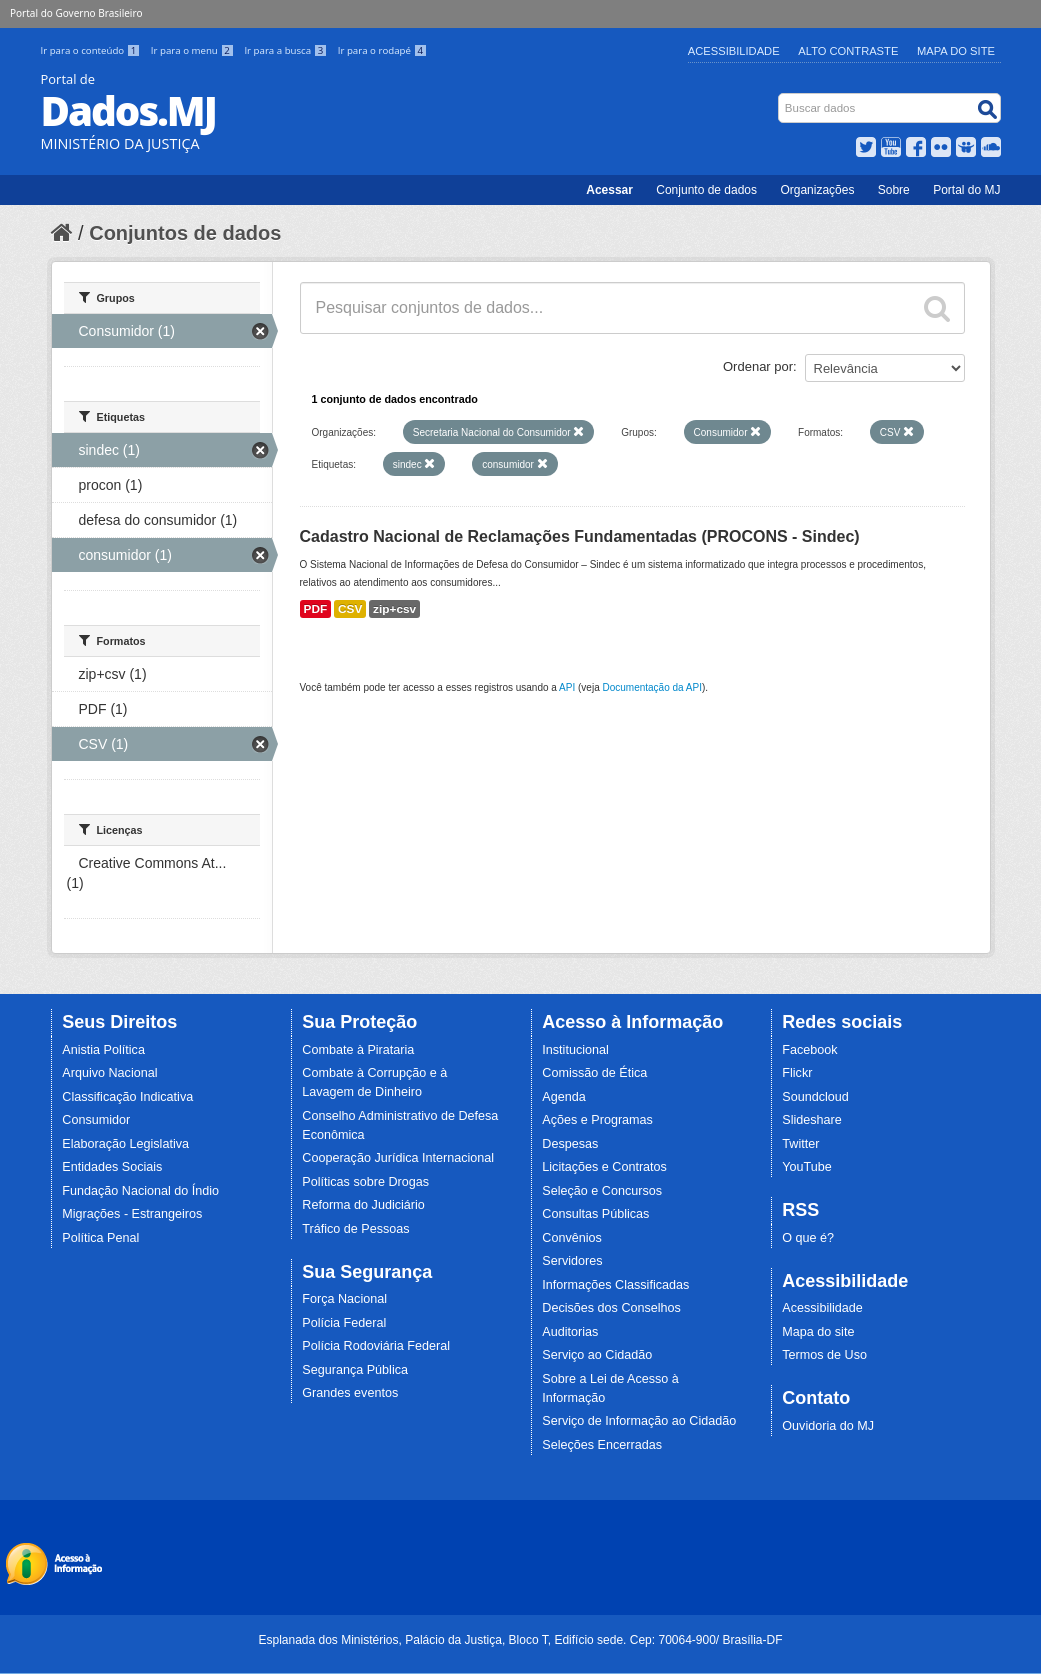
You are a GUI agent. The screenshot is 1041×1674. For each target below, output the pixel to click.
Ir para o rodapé (382, 50)
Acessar (609, 190)
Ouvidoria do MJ (828, 1426)
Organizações (817, 190)
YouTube (807, 1167)
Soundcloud (815, 1097)
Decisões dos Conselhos (611, 1308)
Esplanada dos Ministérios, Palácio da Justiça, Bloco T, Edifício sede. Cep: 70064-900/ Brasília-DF (520, 1640)
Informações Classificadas (615, 1285)
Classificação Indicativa (127, 1097)
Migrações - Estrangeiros (132, 1214)
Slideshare (812, 1120)
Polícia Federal (344, 1323)
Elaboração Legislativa (125, 1144)
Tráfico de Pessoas (355, 1229)
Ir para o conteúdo (92, 50)
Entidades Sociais (112, 1167)
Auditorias (570, 1332)
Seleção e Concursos (602, 1191)
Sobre (894, 190)
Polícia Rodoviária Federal (376, 1346)
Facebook (809, 1050)
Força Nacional (344, 1299)
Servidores (572, 1261)
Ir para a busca (286, 50)
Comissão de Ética (594, 1073)
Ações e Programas (597, 1120)
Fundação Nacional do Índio (140, 1191)
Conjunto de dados (706, 190)
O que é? (808, 1238)
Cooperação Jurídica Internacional (398, 1158)
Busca (779, 97)
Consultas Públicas (595, 1214)
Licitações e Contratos (604, 1167)
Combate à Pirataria (358, 1050)
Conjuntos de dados (185, 233)
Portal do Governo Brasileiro (76, 13)
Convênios (572, 1238)
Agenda (563, 1097)
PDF (316, 609)
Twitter (800, 1144)
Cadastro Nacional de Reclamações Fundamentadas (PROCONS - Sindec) (580, 536)
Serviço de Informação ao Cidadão (639, 1421)
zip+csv (394, 609)
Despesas (570, 1144)
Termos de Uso (824, 1355)
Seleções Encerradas (602, 1445)
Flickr (797, 1073)
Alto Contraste (848, 51)
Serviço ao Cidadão (597, 1355)
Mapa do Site (956, 51)
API (567, 687)
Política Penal (100, 1238)
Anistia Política (103, 1050)
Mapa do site (818, 1332)
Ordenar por (758, 366)
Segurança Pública (355, 1370)
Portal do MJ (966, 190)
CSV (350, 609)
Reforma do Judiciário (363, 1205)
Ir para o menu (194, 50)
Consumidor (96, 1120)
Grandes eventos (350, 1393)
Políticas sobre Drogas (365, 1182)
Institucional (575, 1050)
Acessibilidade (734, 51)
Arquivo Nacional (109, 1073)
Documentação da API (652, 687)
